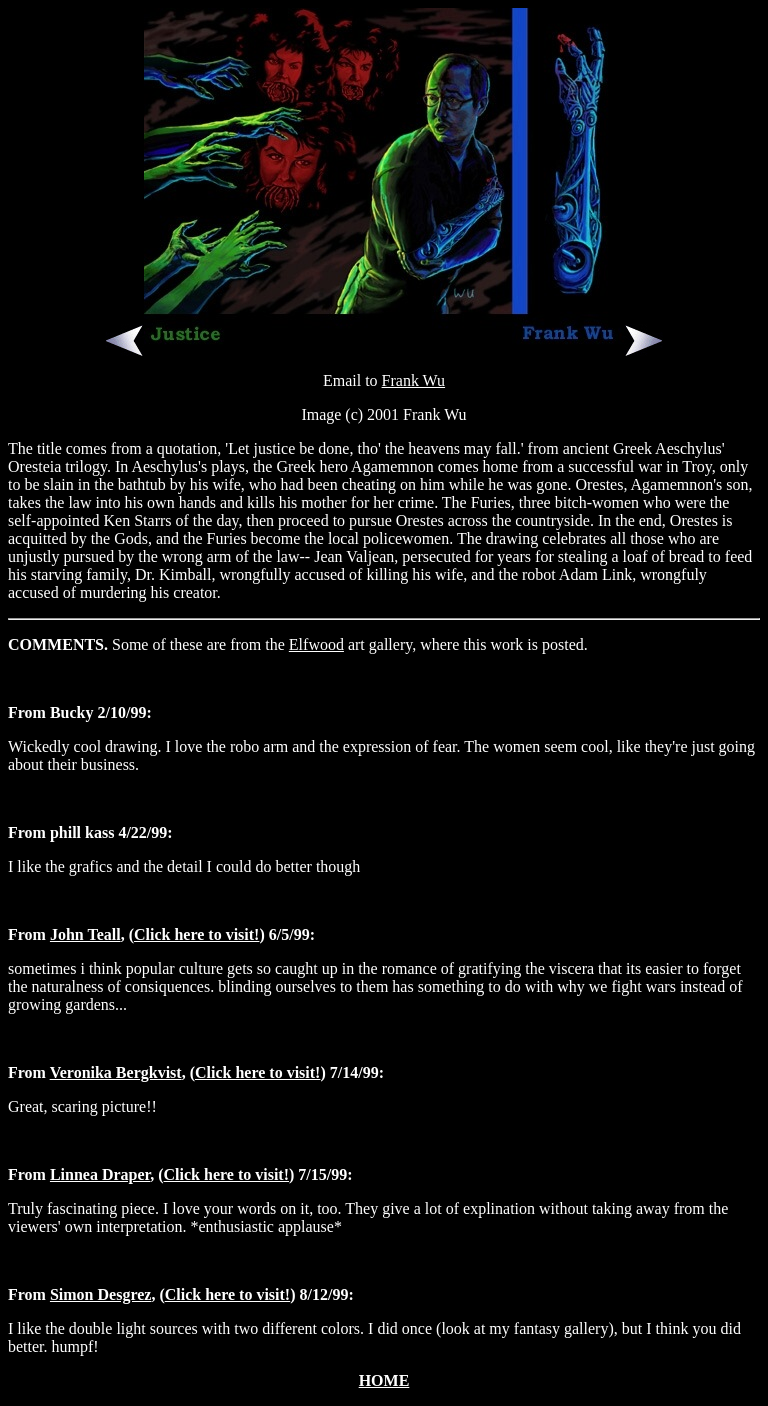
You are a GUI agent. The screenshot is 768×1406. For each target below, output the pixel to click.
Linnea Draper (100, 1174)
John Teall (85, 934)
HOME (384, 1380)
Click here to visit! (196, 934)
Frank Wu (414, 380)
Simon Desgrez (100, 1294)
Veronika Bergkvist (116, 1072)
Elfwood (316, 644)
